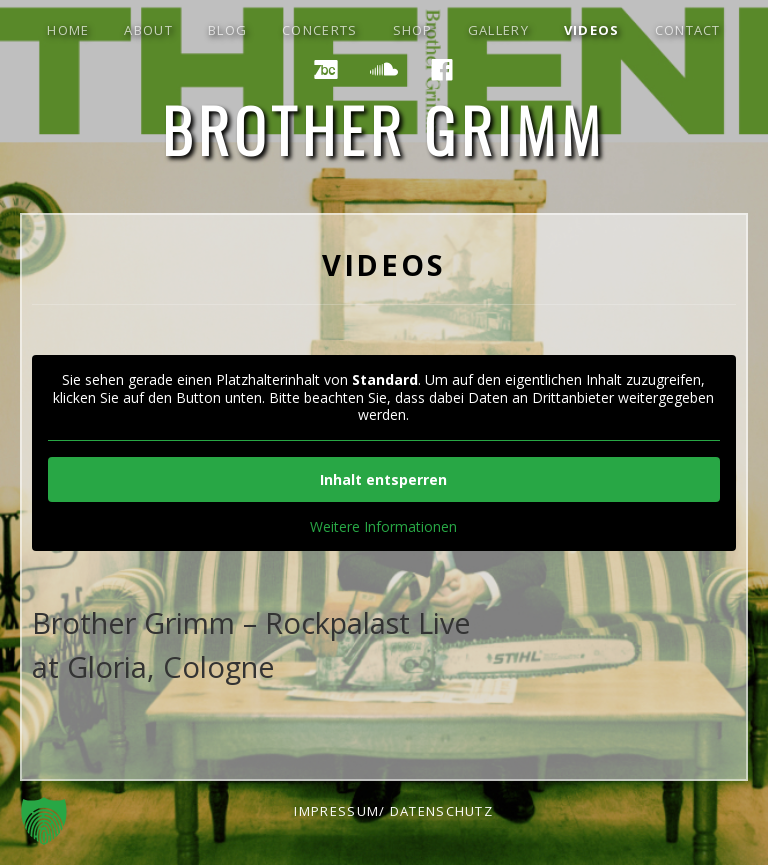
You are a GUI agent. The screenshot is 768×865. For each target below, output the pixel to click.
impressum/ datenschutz (393, 811)
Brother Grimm (384, 129)
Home (68, 30)
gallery (498, 30)
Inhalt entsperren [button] (383, 479)
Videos (592, 30)
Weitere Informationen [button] (383, 527)
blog (227, 30)
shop (413, 30)
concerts (319, 30)
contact (688, 30)
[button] (44, 821)
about (148, 30)
